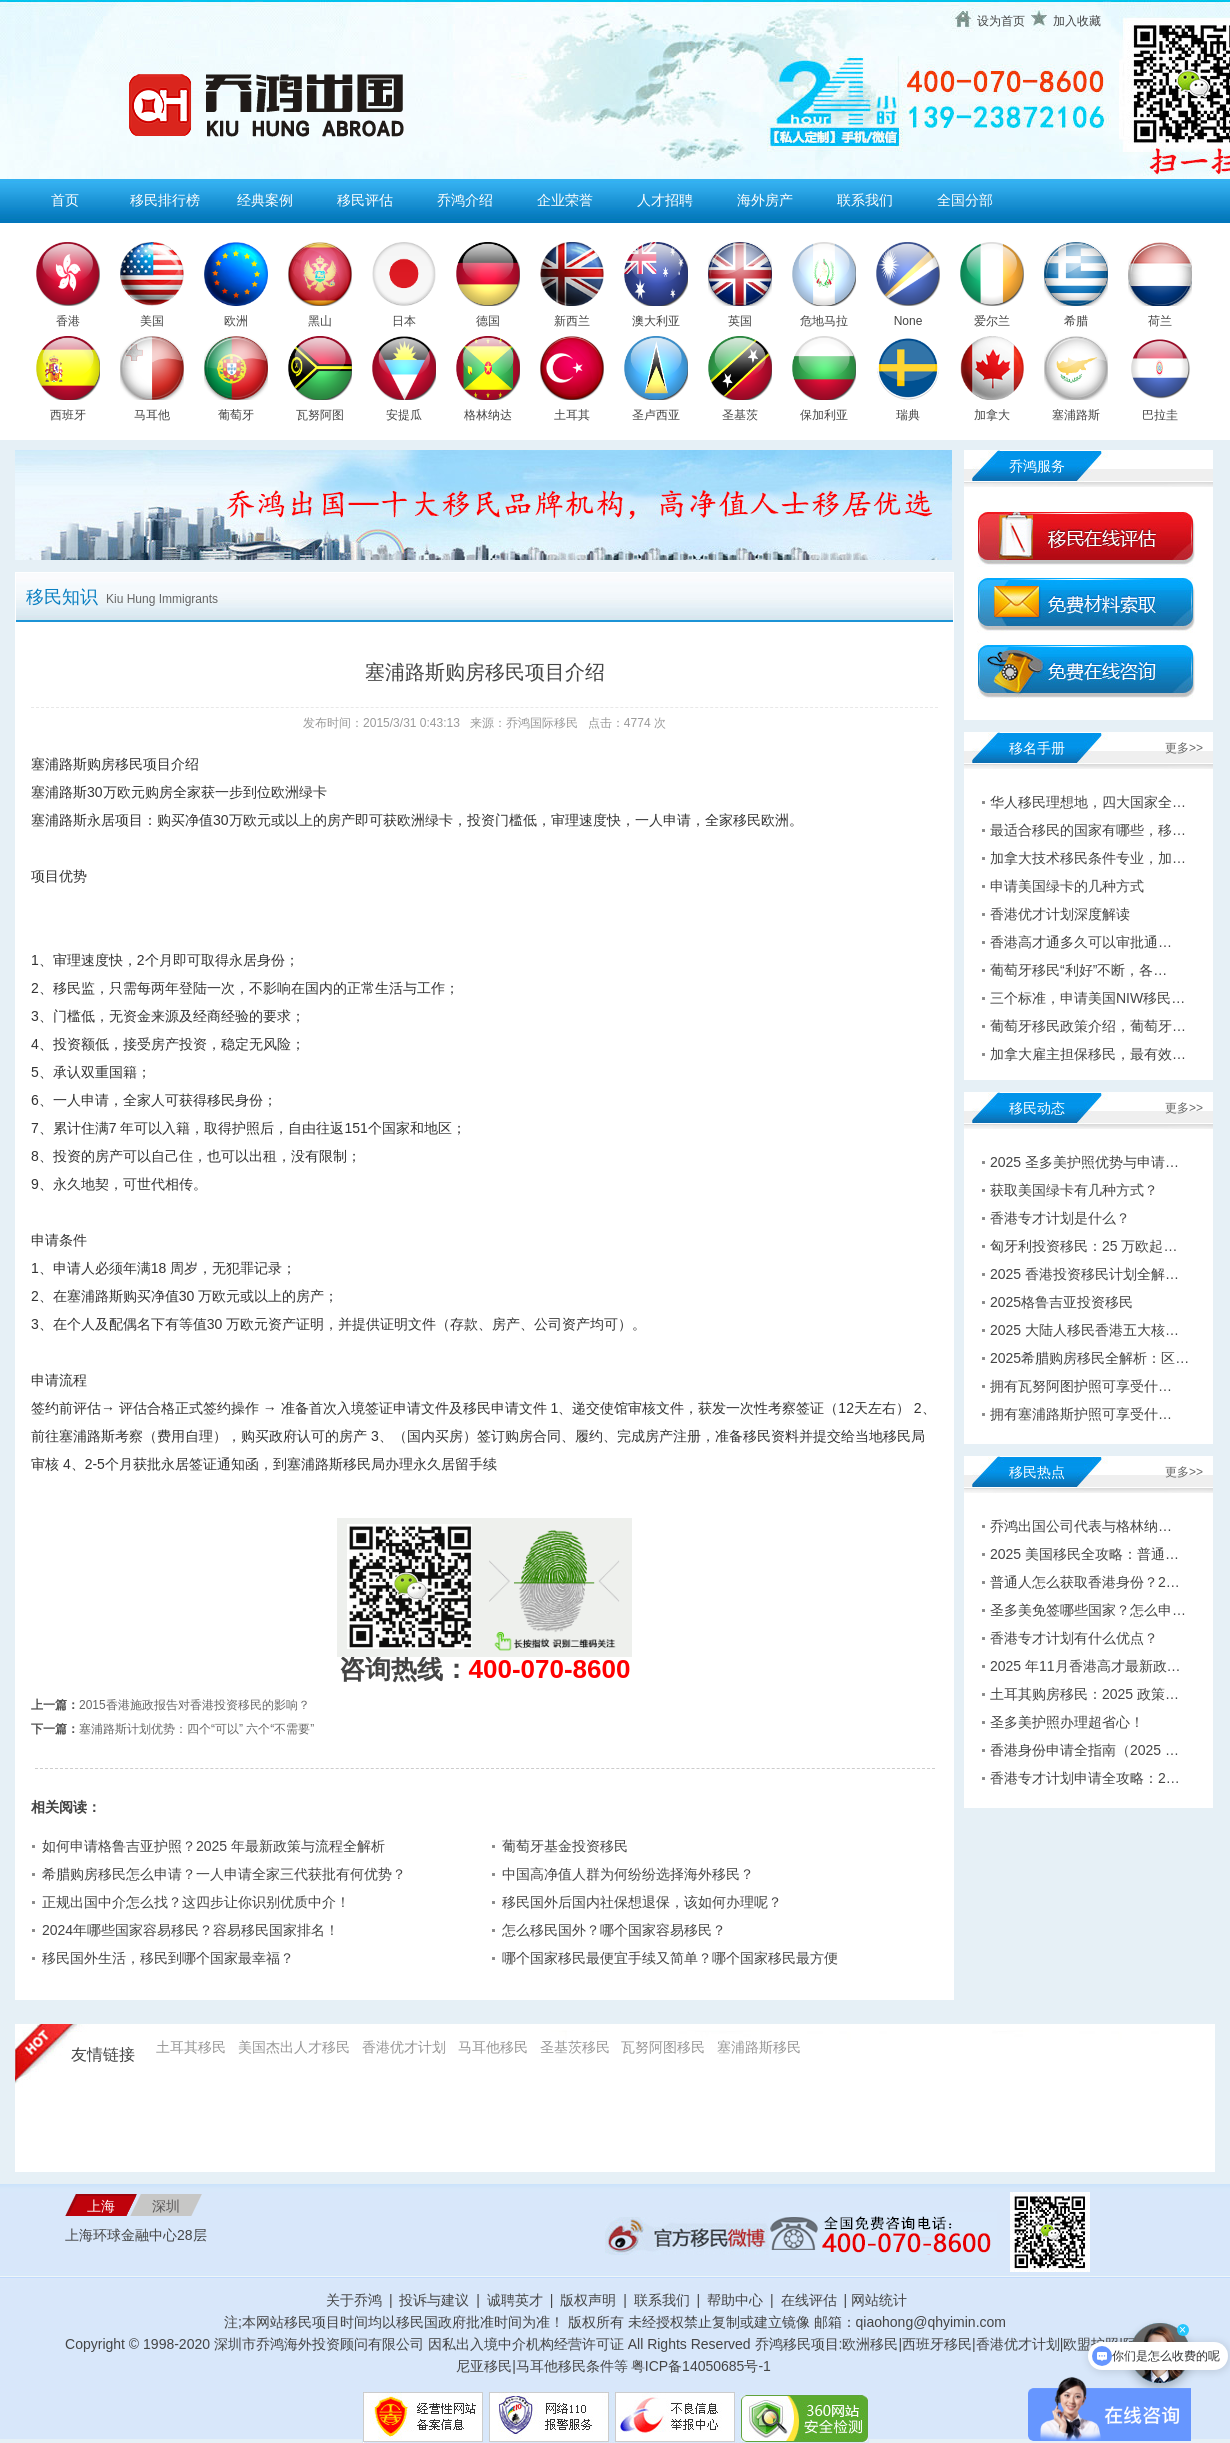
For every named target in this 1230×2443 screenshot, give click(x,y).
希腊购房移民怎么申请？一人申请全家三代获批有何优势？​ (224, 1874)
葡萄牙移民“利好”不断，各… (1078, 970)
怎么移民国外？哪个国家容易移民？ (614, 1930)
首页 (65, 200)
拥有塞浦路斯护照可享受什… (1081, 1414)
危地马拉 (824, 321)
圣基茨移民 (575, 2047)
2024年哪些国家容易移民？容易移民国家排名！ (190, 1930)
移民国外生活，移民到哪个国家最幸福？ (168, 1958)
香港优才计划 (404, 2047)
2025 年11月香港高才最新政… (1085, 1666)
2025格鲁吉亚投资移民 (1061, 1302)
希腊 (1076, 321)
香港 (68, 321)
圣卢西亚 (656, 415)
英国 (740, 321)
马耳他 (152, 415)
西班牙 (68, 415)
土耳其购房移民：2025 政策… (1084, 1694)
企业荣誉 (565, 200)
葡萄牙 (236, 415)
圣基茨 (740, 415)
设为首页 (1001, 21)
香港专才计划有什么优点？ (1074, 1638)
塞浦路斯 (1076, 415)
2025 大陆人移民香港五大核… (1084, 1330)
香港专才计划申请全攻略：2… (1085, 1778)
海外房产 (765, 200)
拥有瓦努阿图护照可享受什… (1081, 1386)
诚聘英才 (515, 2300)
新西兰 (572, 321)
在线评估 (811, 2300)
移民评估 (365, 200)
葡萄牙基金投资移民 (565, 1846)
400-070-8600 (550, 1669)
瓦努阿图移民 (663, 2047)
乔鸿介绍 (465, 200)
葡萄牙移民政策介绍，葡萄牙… (1088, 1026)
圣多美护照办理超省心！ (1067, 1722)
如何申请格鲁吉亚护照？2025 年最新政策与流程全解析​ (213, 1846)
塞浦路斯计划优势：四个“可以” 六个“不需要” (196, 1729)
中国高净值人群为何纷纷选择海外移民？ (628, 1874)
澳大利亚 (656, 321)
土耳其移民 (191, 2047)
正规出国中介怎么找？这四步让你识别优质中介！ (196, 1902)
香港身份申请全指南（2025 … (1084, 1750)
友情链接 (103, 2054)
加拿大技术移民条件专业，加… (1088, 858)
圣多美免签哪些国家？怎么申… (1088, 1610)
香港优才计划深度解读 (1060, 914)
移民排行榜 (165, 200)
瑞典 (908, 415)
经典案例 (265, 200)
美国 (152, 321)
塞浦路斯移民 (759, 2047)
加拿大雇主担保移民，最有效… (1088, 1054)
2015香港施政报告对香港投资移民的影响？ (194, 1705)
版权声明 (588, 2300)
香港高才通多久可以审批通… (1081, 942)
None (908, 321)
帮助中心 (735, 2300)
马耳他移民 (493, 2047)
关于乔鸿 (354, 2300)
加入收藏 (1077, 21)
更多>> (1184, 748)
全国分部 (965, 200)
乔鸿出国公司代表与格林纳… (1081, 1526)
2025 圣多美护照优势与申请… (1084, 1162)
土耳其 (572, 415)
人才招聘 (665, 200)
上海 (101, 2206)
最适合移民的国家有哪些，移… (1088, 830)
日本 (404, 321)
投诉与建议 (434, 2300)
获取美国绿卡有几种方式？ (1074, 1190)
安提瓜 (404, 415)
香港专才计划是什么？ (1060, 1218)
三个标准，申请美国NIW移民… (1087, 998)
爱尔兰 (992, 321)
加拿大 (992, 415)
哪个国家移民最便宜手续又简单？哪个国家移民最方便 (670, 1958)
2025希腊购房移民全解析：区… (1089, 1358)
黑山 (320, 321)
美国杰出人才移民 (294, 2047)
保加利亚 (824, 415)
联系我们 (865, 200)
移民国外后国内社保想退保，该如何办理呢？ (642, 1902)
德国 (488, 321)
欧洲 (236, 321)
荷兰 (1160, 321)
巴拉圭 (1160, 415)
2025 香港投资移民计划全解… (1084, 1274)
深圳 (166, 2206)
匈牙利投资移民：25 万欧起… (1083, 1246)
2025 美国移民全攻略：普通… (1084, 1554)
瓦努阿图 (320, 415)
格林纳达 (488, 415)
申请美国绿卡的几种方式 (1067, 886)
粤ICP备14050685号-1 (701, 2366)
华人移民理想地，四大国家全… (1088, 802)
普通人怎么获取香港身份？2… (1085, 1582)
